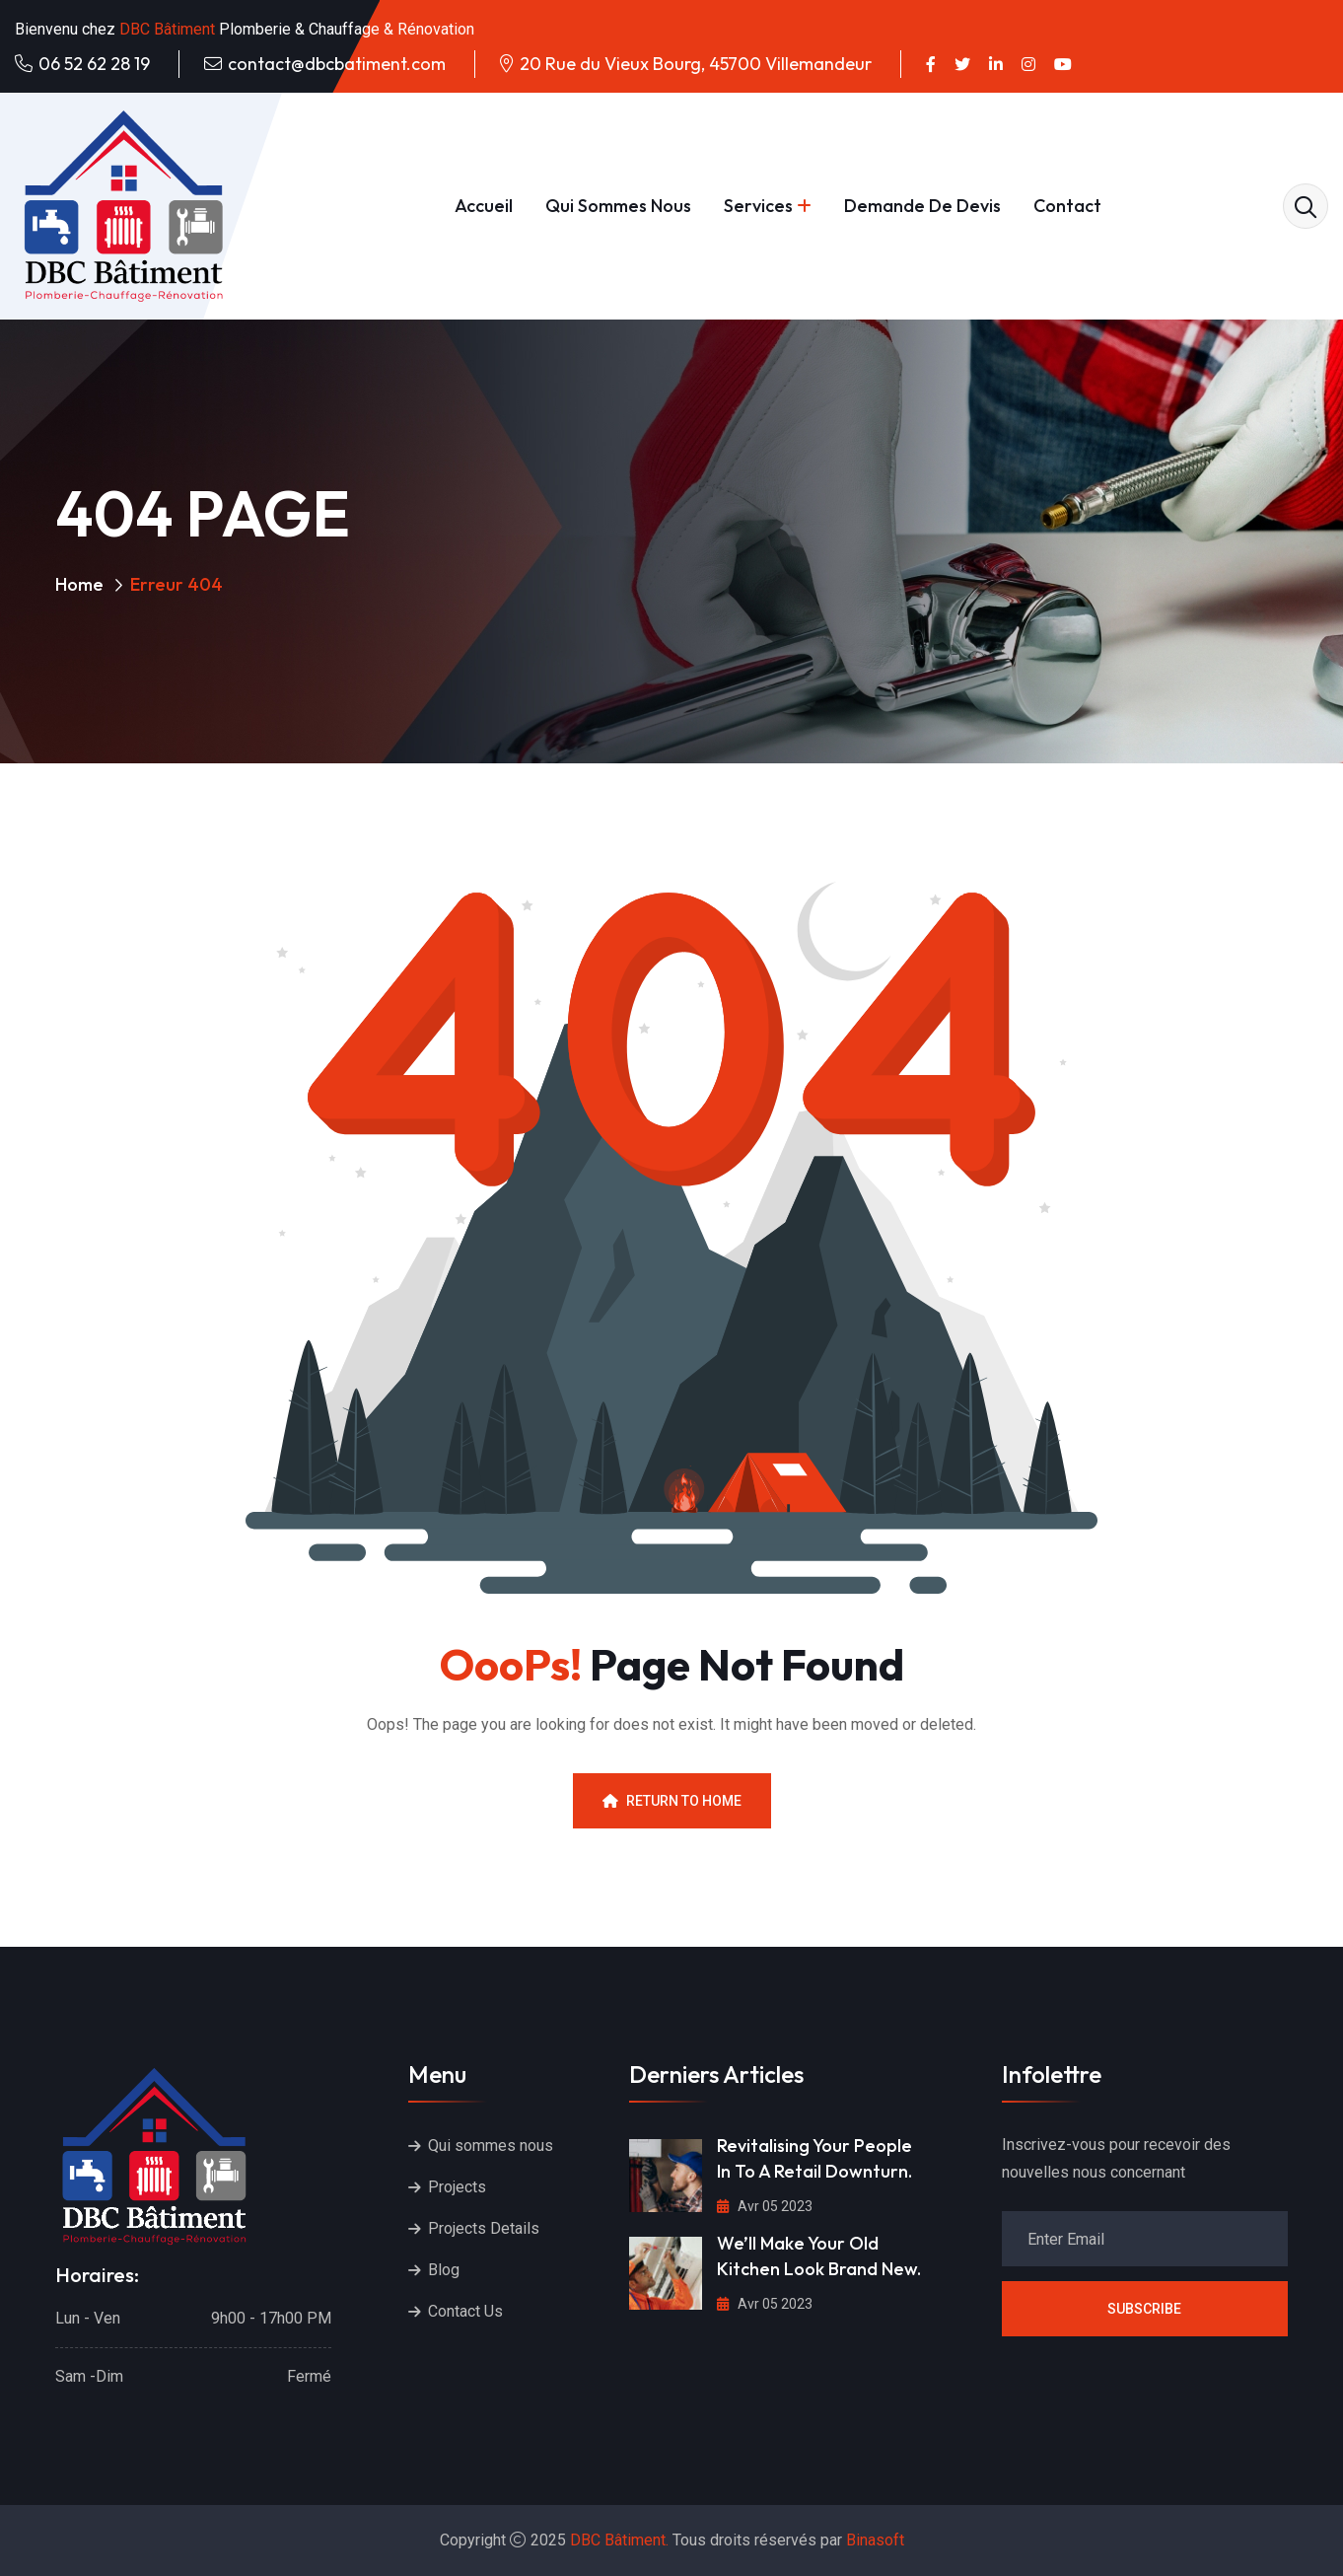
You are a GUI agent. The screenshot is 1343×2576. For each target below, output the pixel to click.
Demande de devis (922, 205)
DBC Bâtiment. (619, 2540)
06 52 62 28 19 (94, 63)
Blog (443, 2269)
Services (758, 205)
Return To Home (672, 1801)
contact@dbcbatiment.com (337, 63)
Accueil (484, 205)
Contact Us (465, 2311)
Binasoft (875, 2540)
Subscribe (1144, 2309)
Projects (457, 2187)
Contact (1067, 205)
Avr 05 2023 (765, 2206)
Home (79, 584)
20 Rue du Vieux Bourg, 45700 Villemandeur (696, 63)
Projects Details (483, 2228)
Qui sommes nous (618, 205)
